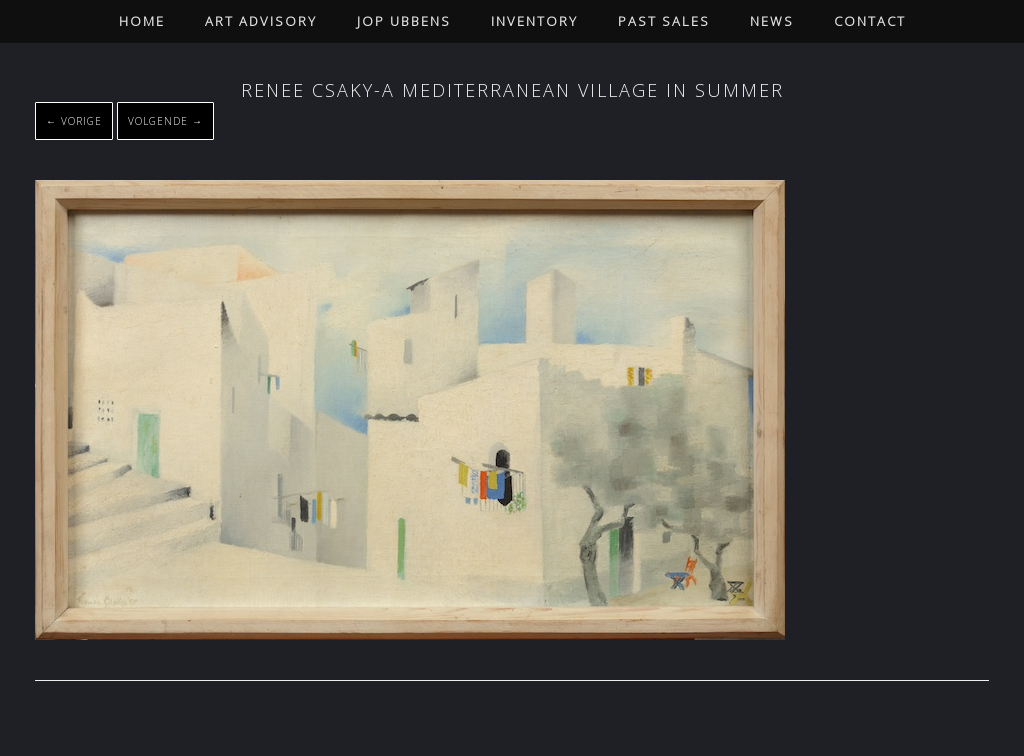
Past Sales (664, 21)
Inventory (534, 21)
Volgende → (165, 121)
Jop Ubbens (404, 21)
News (772, 21)
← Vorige (74, 121)
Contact (870, 21)
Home (142, 21)
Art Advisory (261, 21)
